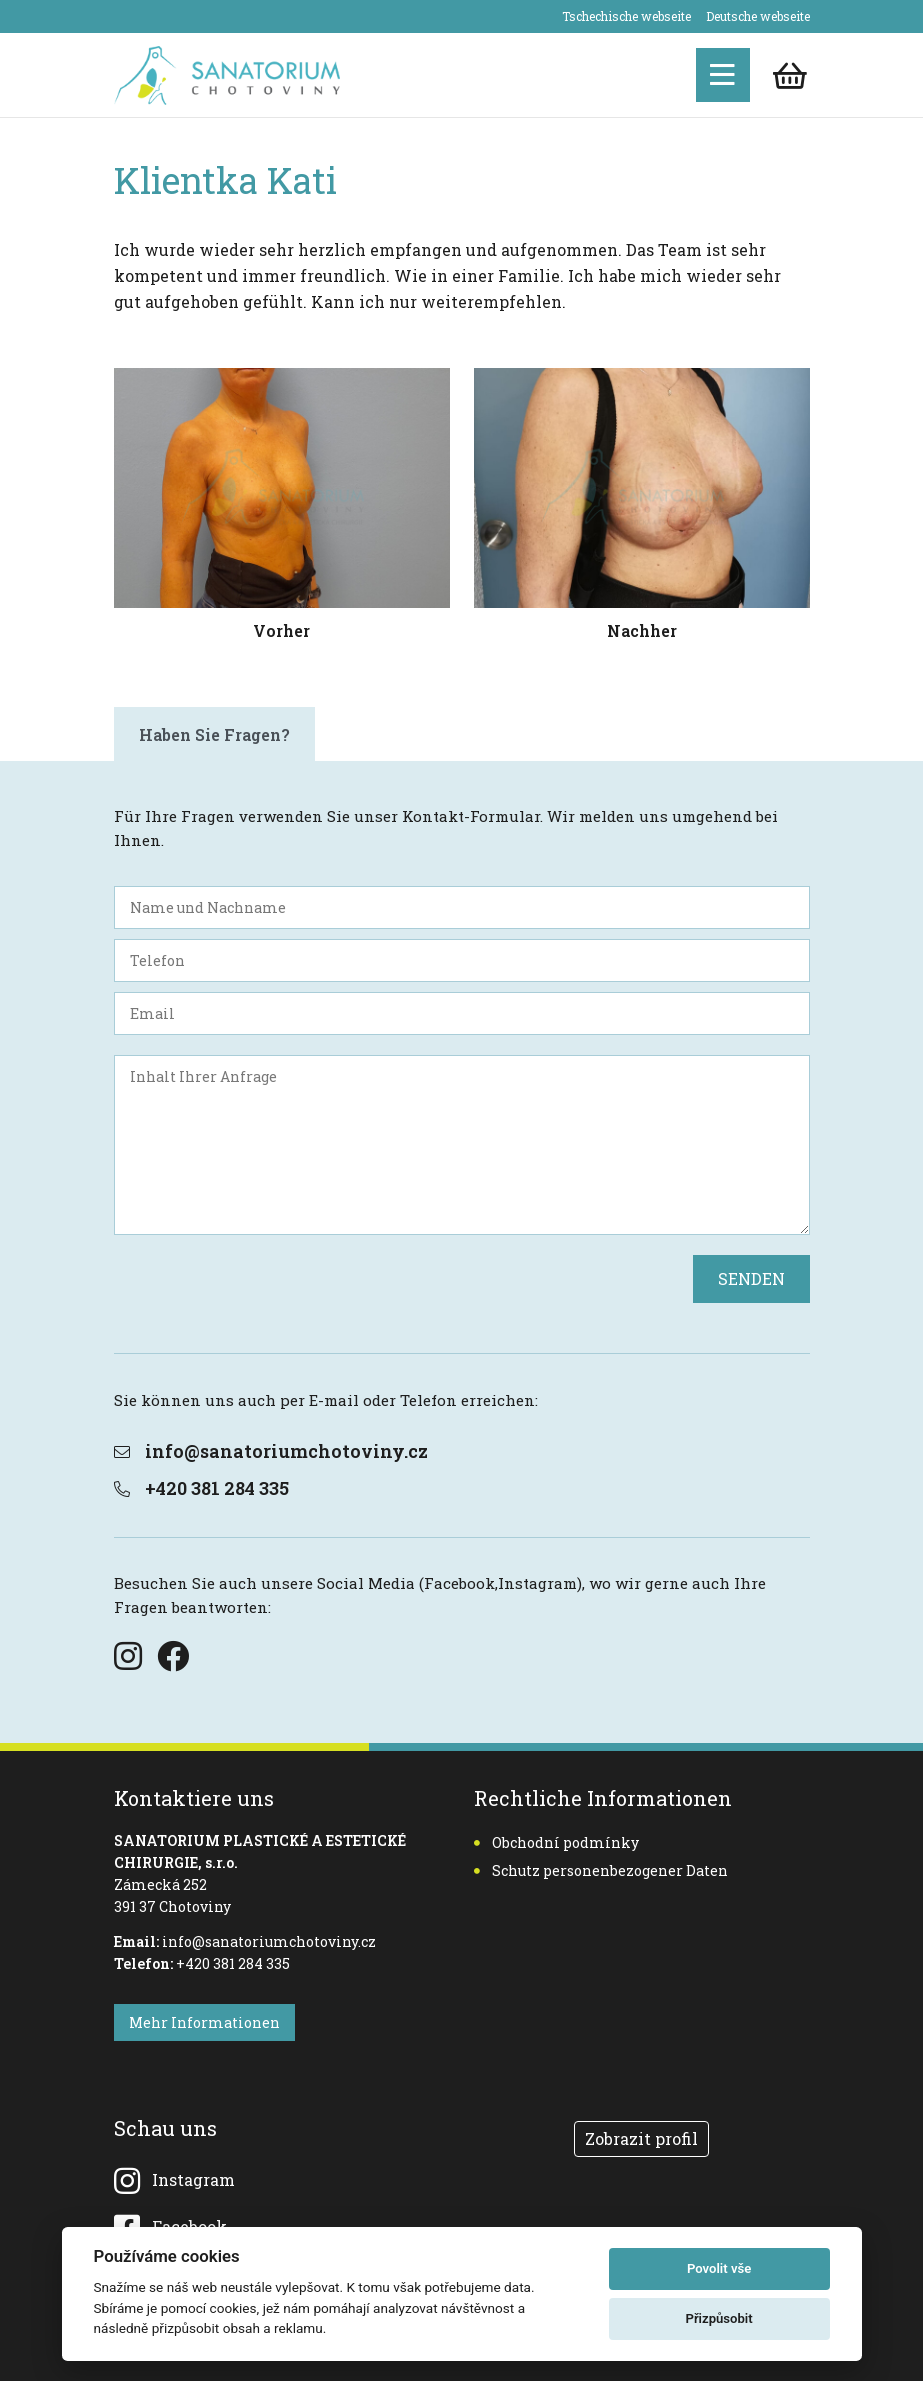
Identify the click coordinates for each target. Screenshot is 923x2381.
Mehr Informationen (204, 2022)
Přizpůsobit (718, 2318)
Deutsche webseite (758, 16)
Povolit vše (719, 2268)
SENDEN (751, 1278)
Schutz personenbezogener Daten (601, 1870)
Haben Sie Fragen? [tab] (214, 734)
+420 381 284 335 (201, 1488)
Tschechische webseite (626, 16)
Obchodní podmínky (556, 1842)
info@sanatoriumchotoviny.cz (271, 1451)
